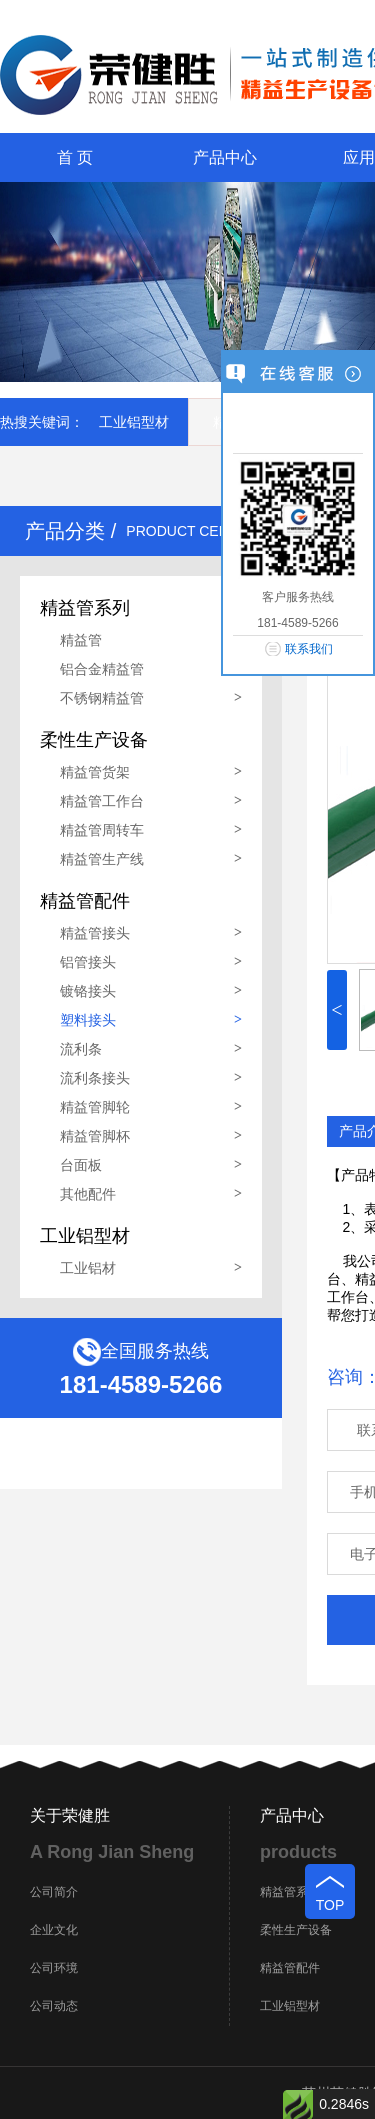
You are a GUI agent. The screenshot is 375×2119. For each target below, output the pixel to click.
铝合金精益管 (102, 669)
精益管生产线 (102, 859)
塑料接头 (88, 1020)
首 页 (75, 157)
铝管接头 (88, 962)
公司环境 (54, 1968)
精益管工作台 (102, 801)
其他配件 (88, 1194)
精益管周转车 (102, 830)
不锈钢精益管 (102, 698)
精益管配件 (290, 1968)
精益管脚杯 (95, 1136)
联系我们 (309, 649)
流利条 (81, 1049)
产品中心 (225, 157)
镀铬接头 (88, 991)
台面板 (81, 1165)
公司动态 (54, 2006)
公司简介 (54, 1892)
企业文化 (54, 1930)
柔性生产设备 (296, 1930)
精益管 (81, 640)
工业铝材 (88, 1268)
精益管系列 (290, 1892)
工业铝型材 (134, 422)
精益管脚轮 (95, 1107)
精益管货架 (95, 772)
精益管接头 (95, 933)
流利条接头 (95, 1078)
